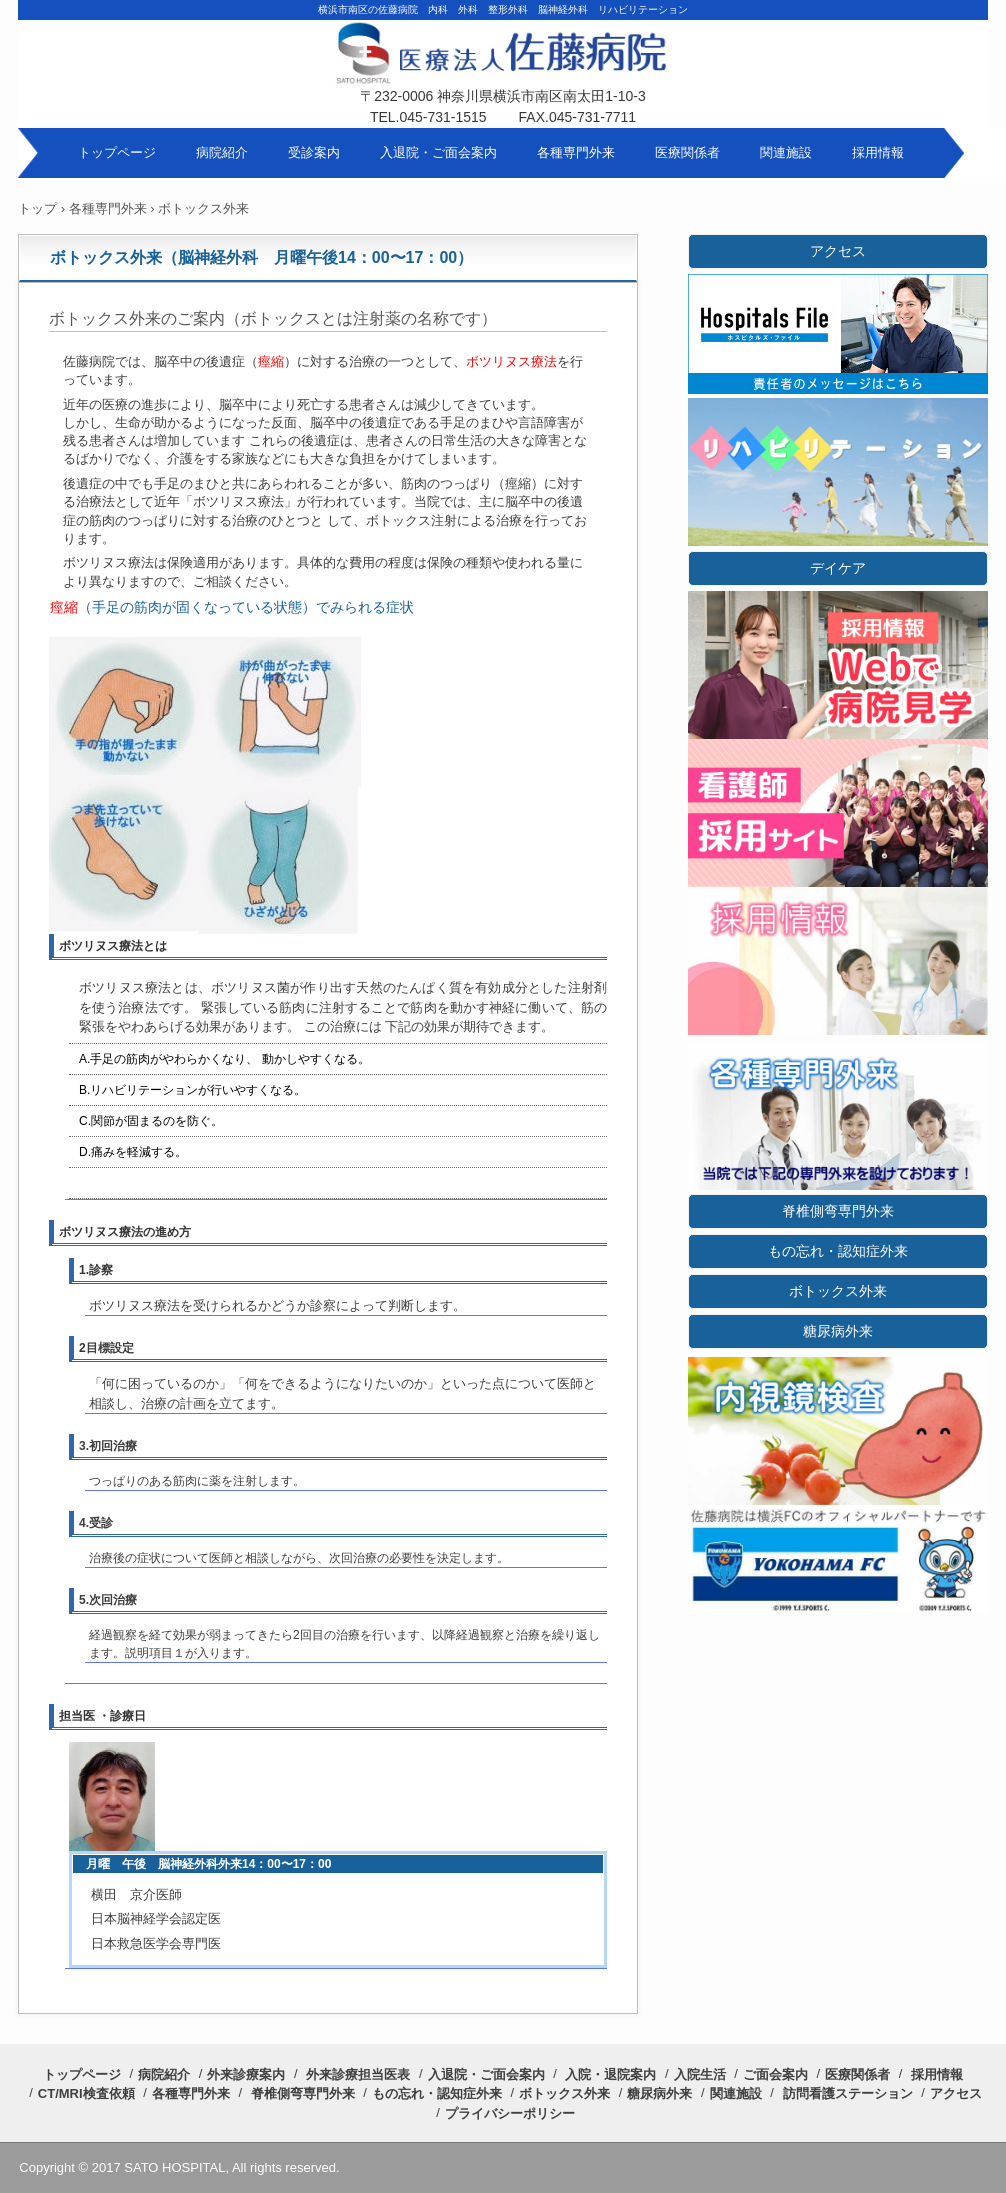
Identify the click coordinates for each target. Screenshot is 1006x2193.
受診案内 (314, 152)
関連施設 (786, 152)
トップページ (117, 152)
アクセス (838, 251)
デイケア (838, 568)
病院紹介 (222, 152)
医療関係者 (687, 152)
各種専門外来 (576, 152)
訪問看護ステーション (848, 2093)
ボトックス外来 (838, 1291)
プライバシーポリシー (510, 2113)
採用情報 (878, 152)
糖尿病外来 (838, 1331)
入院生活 (700, 2074)
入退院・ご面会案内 (438, 152)
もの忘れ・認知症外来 (838, 1251)
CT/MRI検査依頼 (86, 2093)
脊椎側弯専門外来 (838, 1211)
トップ (37, 208)
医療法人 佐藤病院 (503, 70)
